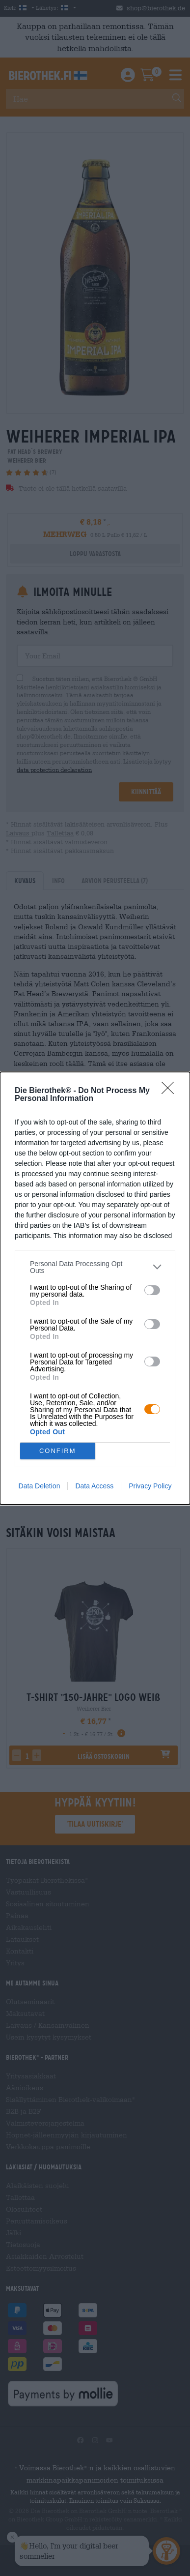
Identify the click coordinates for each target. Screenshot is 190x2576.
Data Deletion (39, 1486)
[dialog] (95, 1288)
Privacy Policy (150, 1486)
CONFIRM (57, 1450)
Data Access (94, 1486)
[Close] (171, 1091)
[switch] (152, 1290)
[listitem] (95, 1267)
